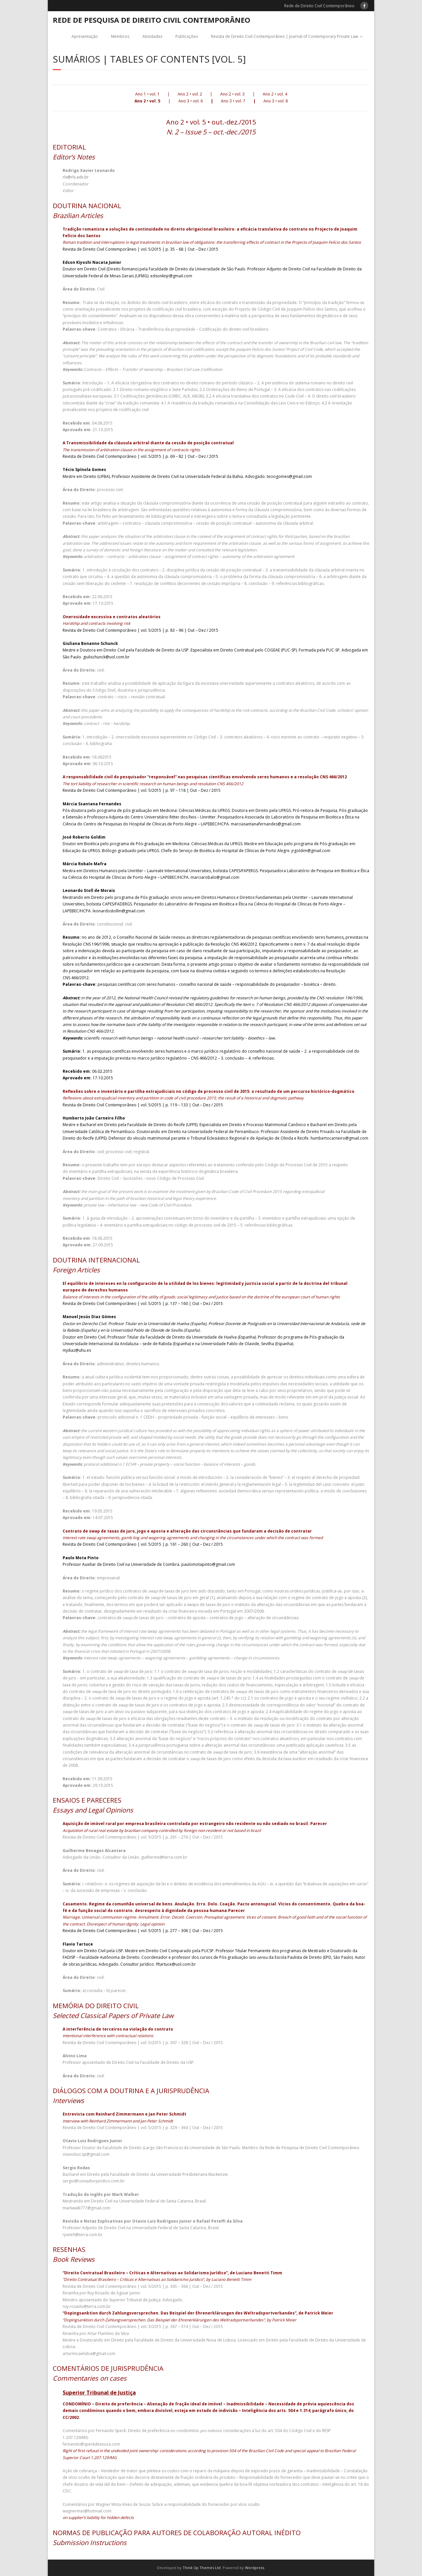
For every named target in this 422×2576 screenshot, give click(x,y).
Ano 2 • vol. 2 (190, 94)
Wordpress (254, 2567)
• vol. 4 (281, 94)
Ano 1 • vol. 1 (147, 94)
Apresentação (85, 36)
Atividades (152, 36)
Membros (120, 36)
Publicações (186, 36)
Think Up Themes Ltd (202, 2567)
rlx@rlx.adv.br (76, 177)
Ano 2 (226, 94)
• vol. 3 (238, 94)
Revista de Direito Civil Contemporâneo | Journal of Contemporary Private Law (284, 36)
